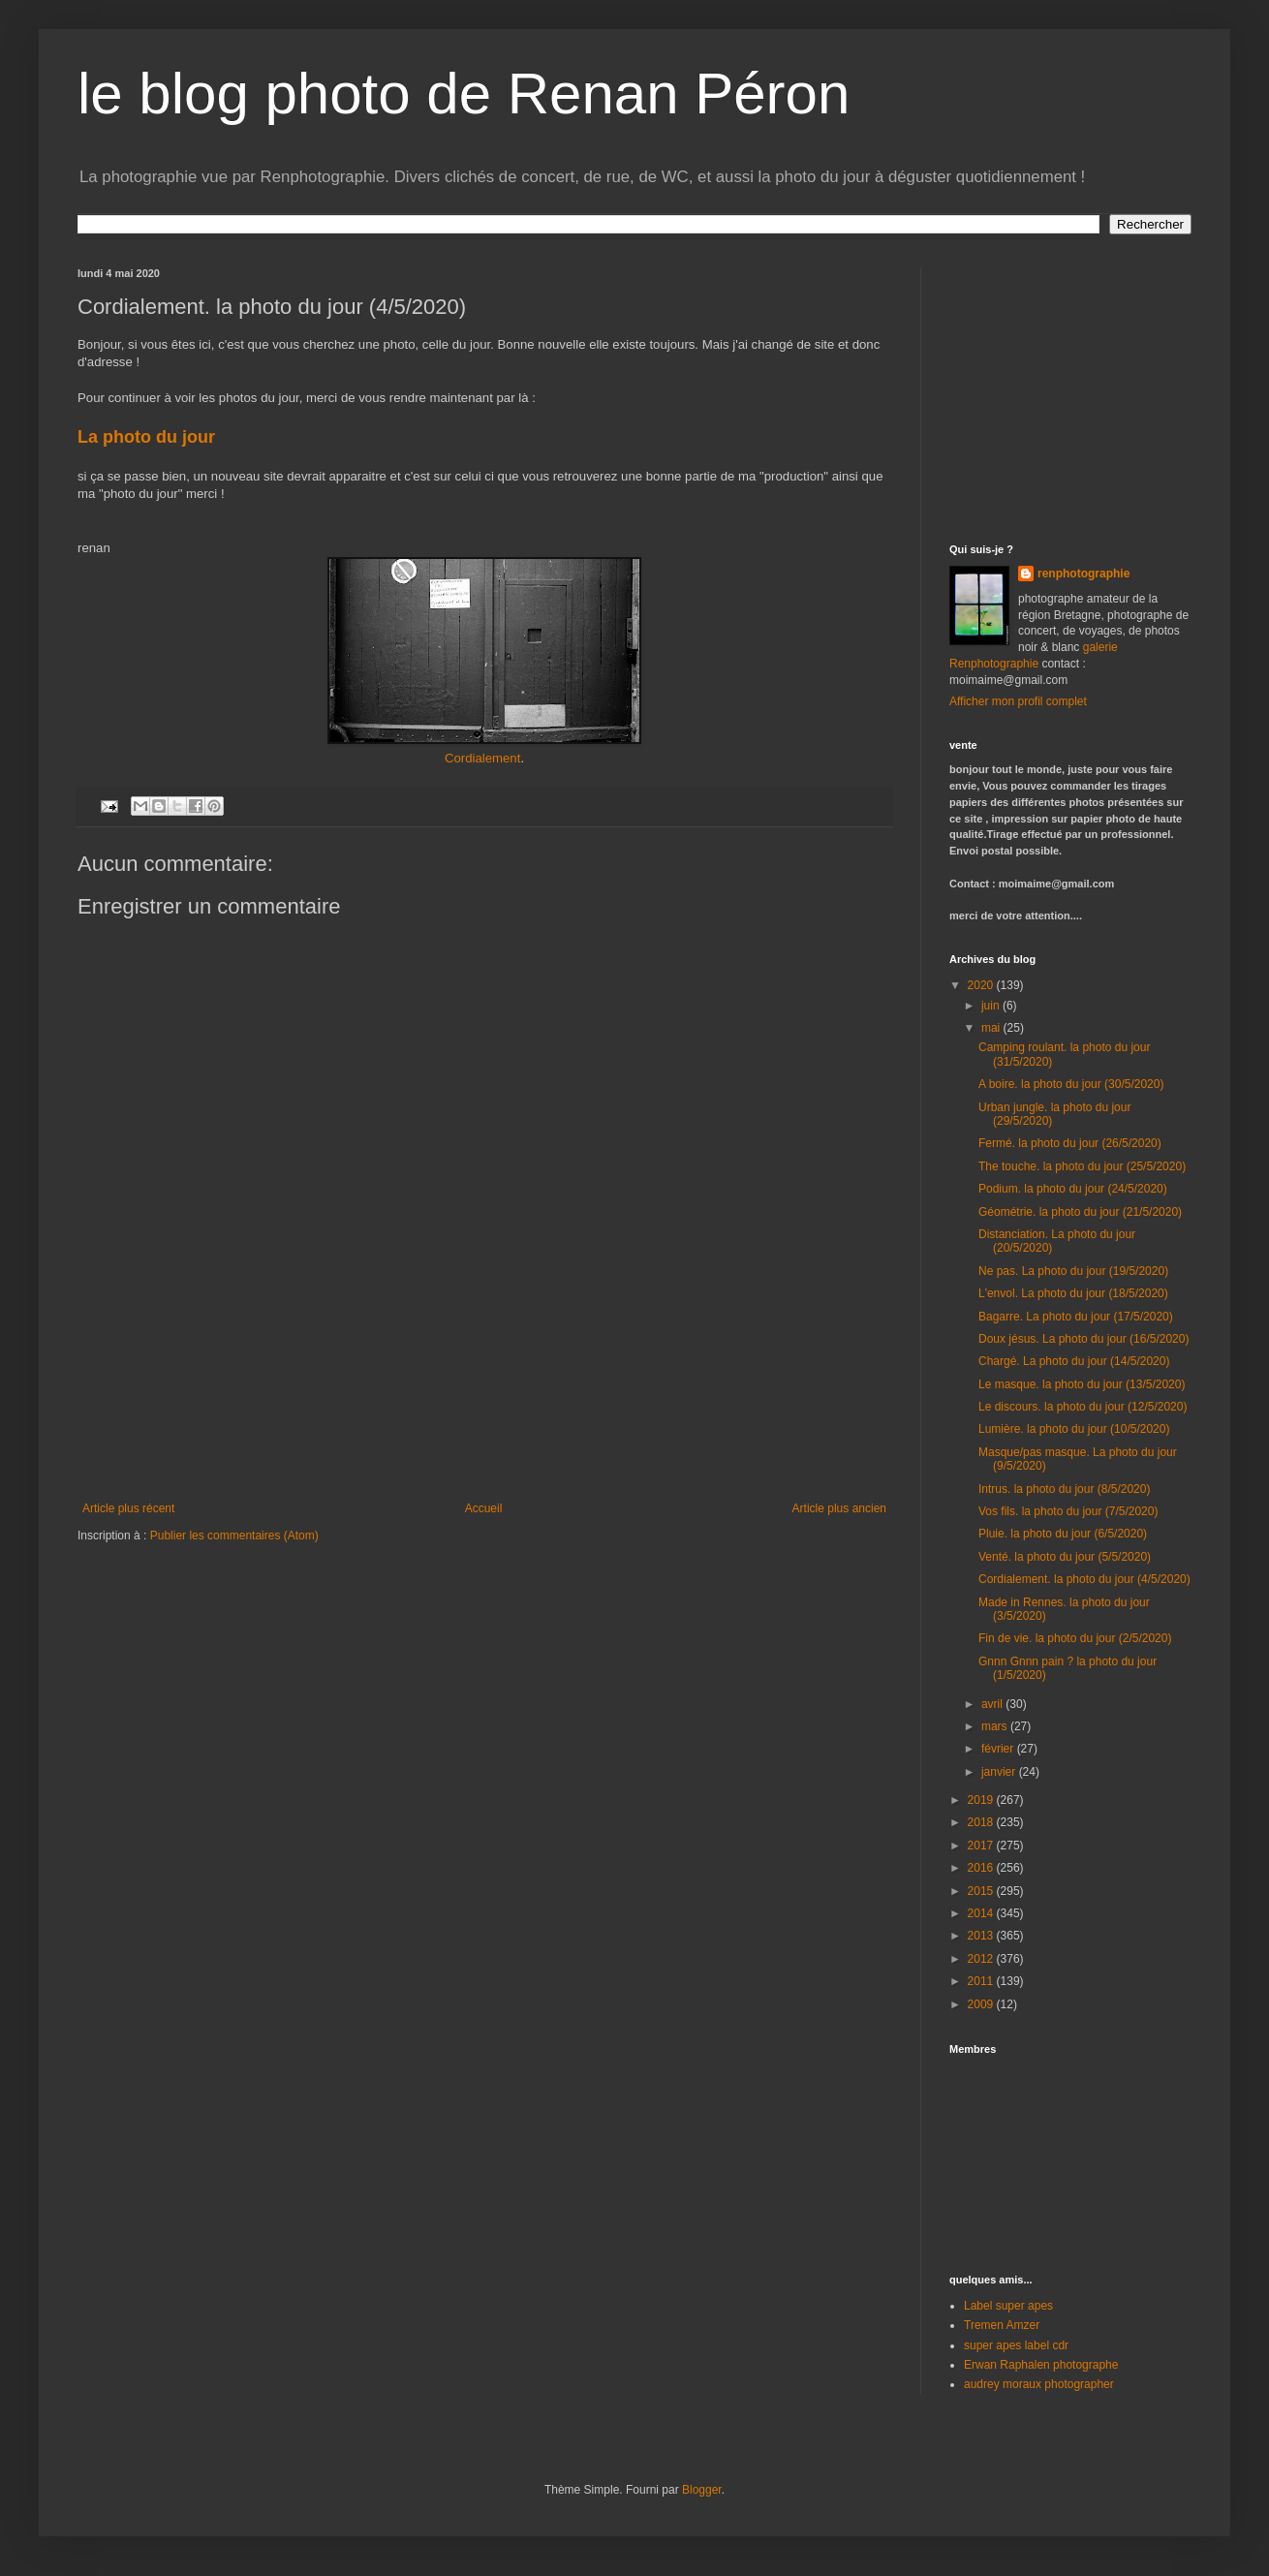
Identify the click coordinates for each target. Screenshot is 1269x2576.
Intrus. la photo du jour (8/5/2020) (1064, 1489)
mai (992, 1028)
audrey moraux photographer (1039, 2384)
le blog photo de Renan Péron (463, 93)
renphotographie (1083, 573)
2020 (982, 985)
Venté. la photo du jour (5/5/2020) (1064, 1557)
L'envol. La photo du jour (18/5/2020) (1073, 1293)
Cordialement (482, 758)
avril (993, 1704)
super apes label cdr (1016, 2345)
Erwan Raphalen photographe (1041, 2365)
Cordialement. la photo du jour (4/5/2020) (1084, 1579)
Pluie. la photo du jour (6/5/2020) (1062, 1533)
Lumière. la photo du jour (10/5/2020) (1073, 1429)
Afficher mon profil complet (1018, 701)
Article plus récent (128, 1508)
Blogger (702, 2490)
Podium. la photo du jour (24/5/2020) (1072, 1188)
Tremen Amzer (1001, 2325)
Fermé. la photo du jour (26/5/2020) (1069, 1143)
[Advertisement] (484, 1416)
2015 (982, 1891)
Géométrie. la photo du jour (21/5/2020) (1080, 1212)
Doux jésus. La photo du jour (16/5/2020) (1083, 1339)
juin (992, 1005)
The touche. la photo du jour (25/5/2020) (1082, 1166)
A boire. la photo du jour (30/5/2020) (1070, 1084)
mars (995, 1726)
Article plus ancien (839, 1508)
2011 (982, 1981)
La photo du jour (148, 437)
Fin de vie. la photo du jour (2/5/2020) (1074, 1638)
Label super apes (1008, 2305)
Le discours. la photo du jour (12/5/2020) (1082, 1406)
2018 (982, 1822)
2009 (982, 2004)
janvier (1000, 1772)
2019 (982, 1800)
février (999, 1748)
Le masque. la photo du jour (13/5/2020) (1081, 1384)
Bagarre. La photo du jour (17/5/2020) (1075, 1316)
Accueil (484, 1508)
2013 (982, 1935)
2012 (982, 1959)
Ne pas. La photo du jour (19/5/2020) (1073, 1271)
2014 (982, 1913)
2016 (982, 1868)
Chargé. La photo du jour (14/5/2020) (1073, 1361)
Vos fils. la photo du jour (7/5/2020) (1068, 1511)
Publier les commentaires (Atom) (234, 1535)
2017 (982, 1845)
